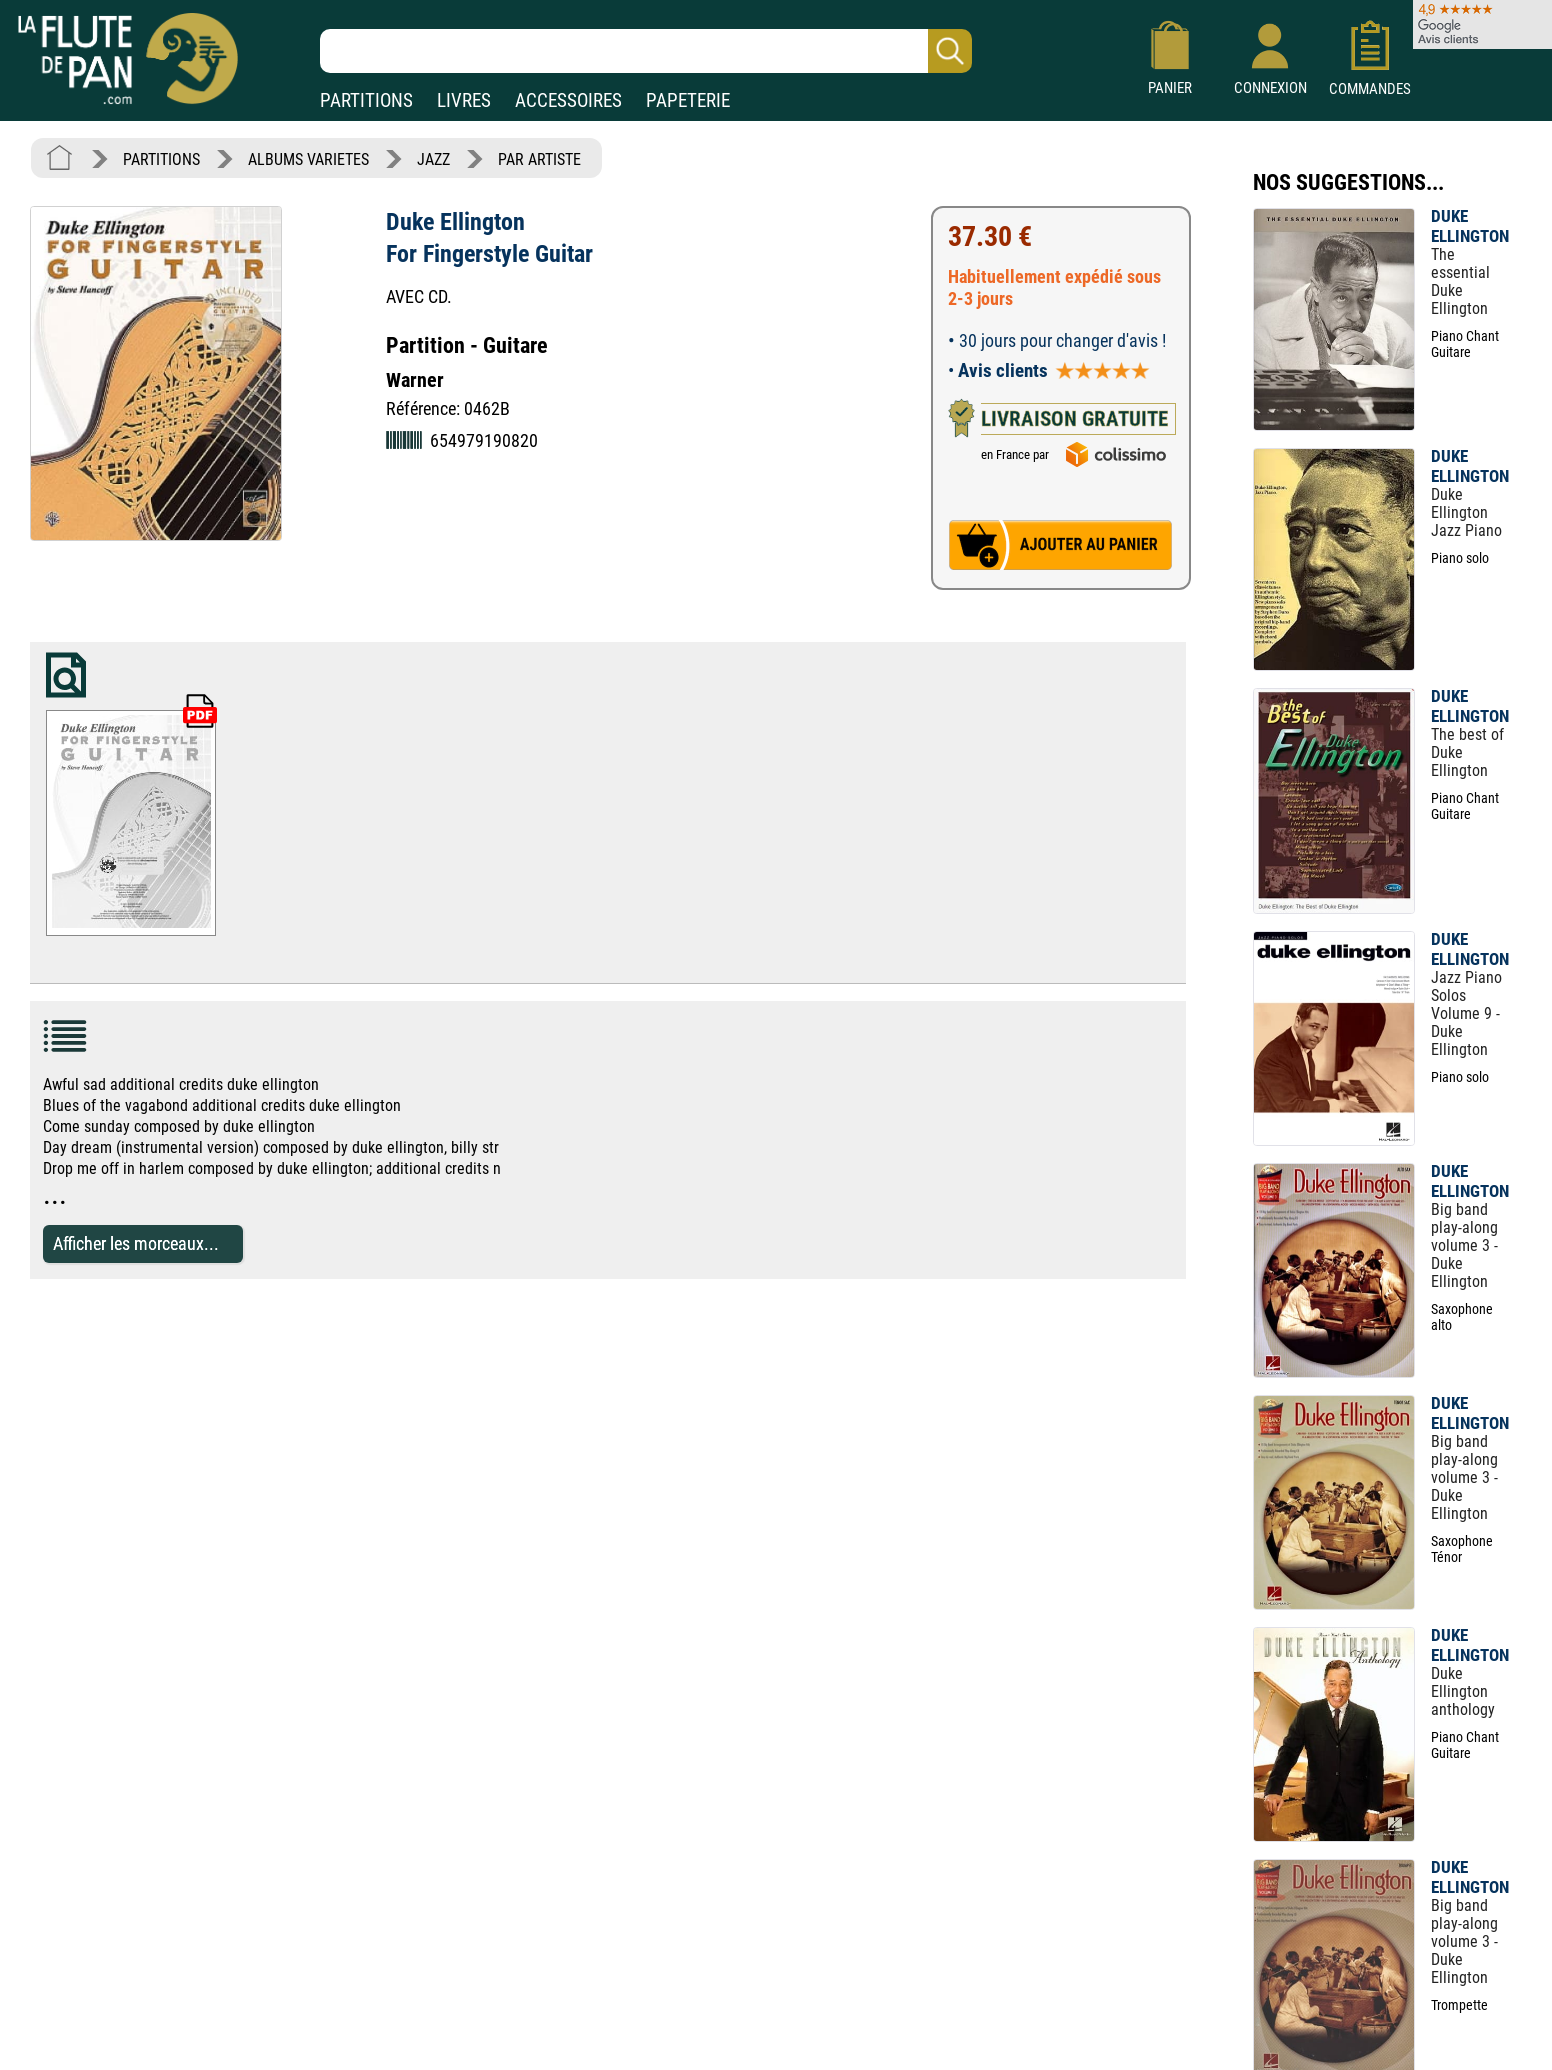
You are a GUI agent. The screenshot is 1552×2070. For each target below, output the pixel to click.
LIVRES (464, 100)
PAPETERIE (688, 100)
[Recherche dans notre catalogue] (646, 51)
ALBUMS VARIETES (308, 159)
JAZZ (433, 159)
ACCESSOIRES (568, 100)
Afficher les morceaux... (136, 1243)
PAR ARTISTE (539, 159)
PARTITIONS (366, 100)
